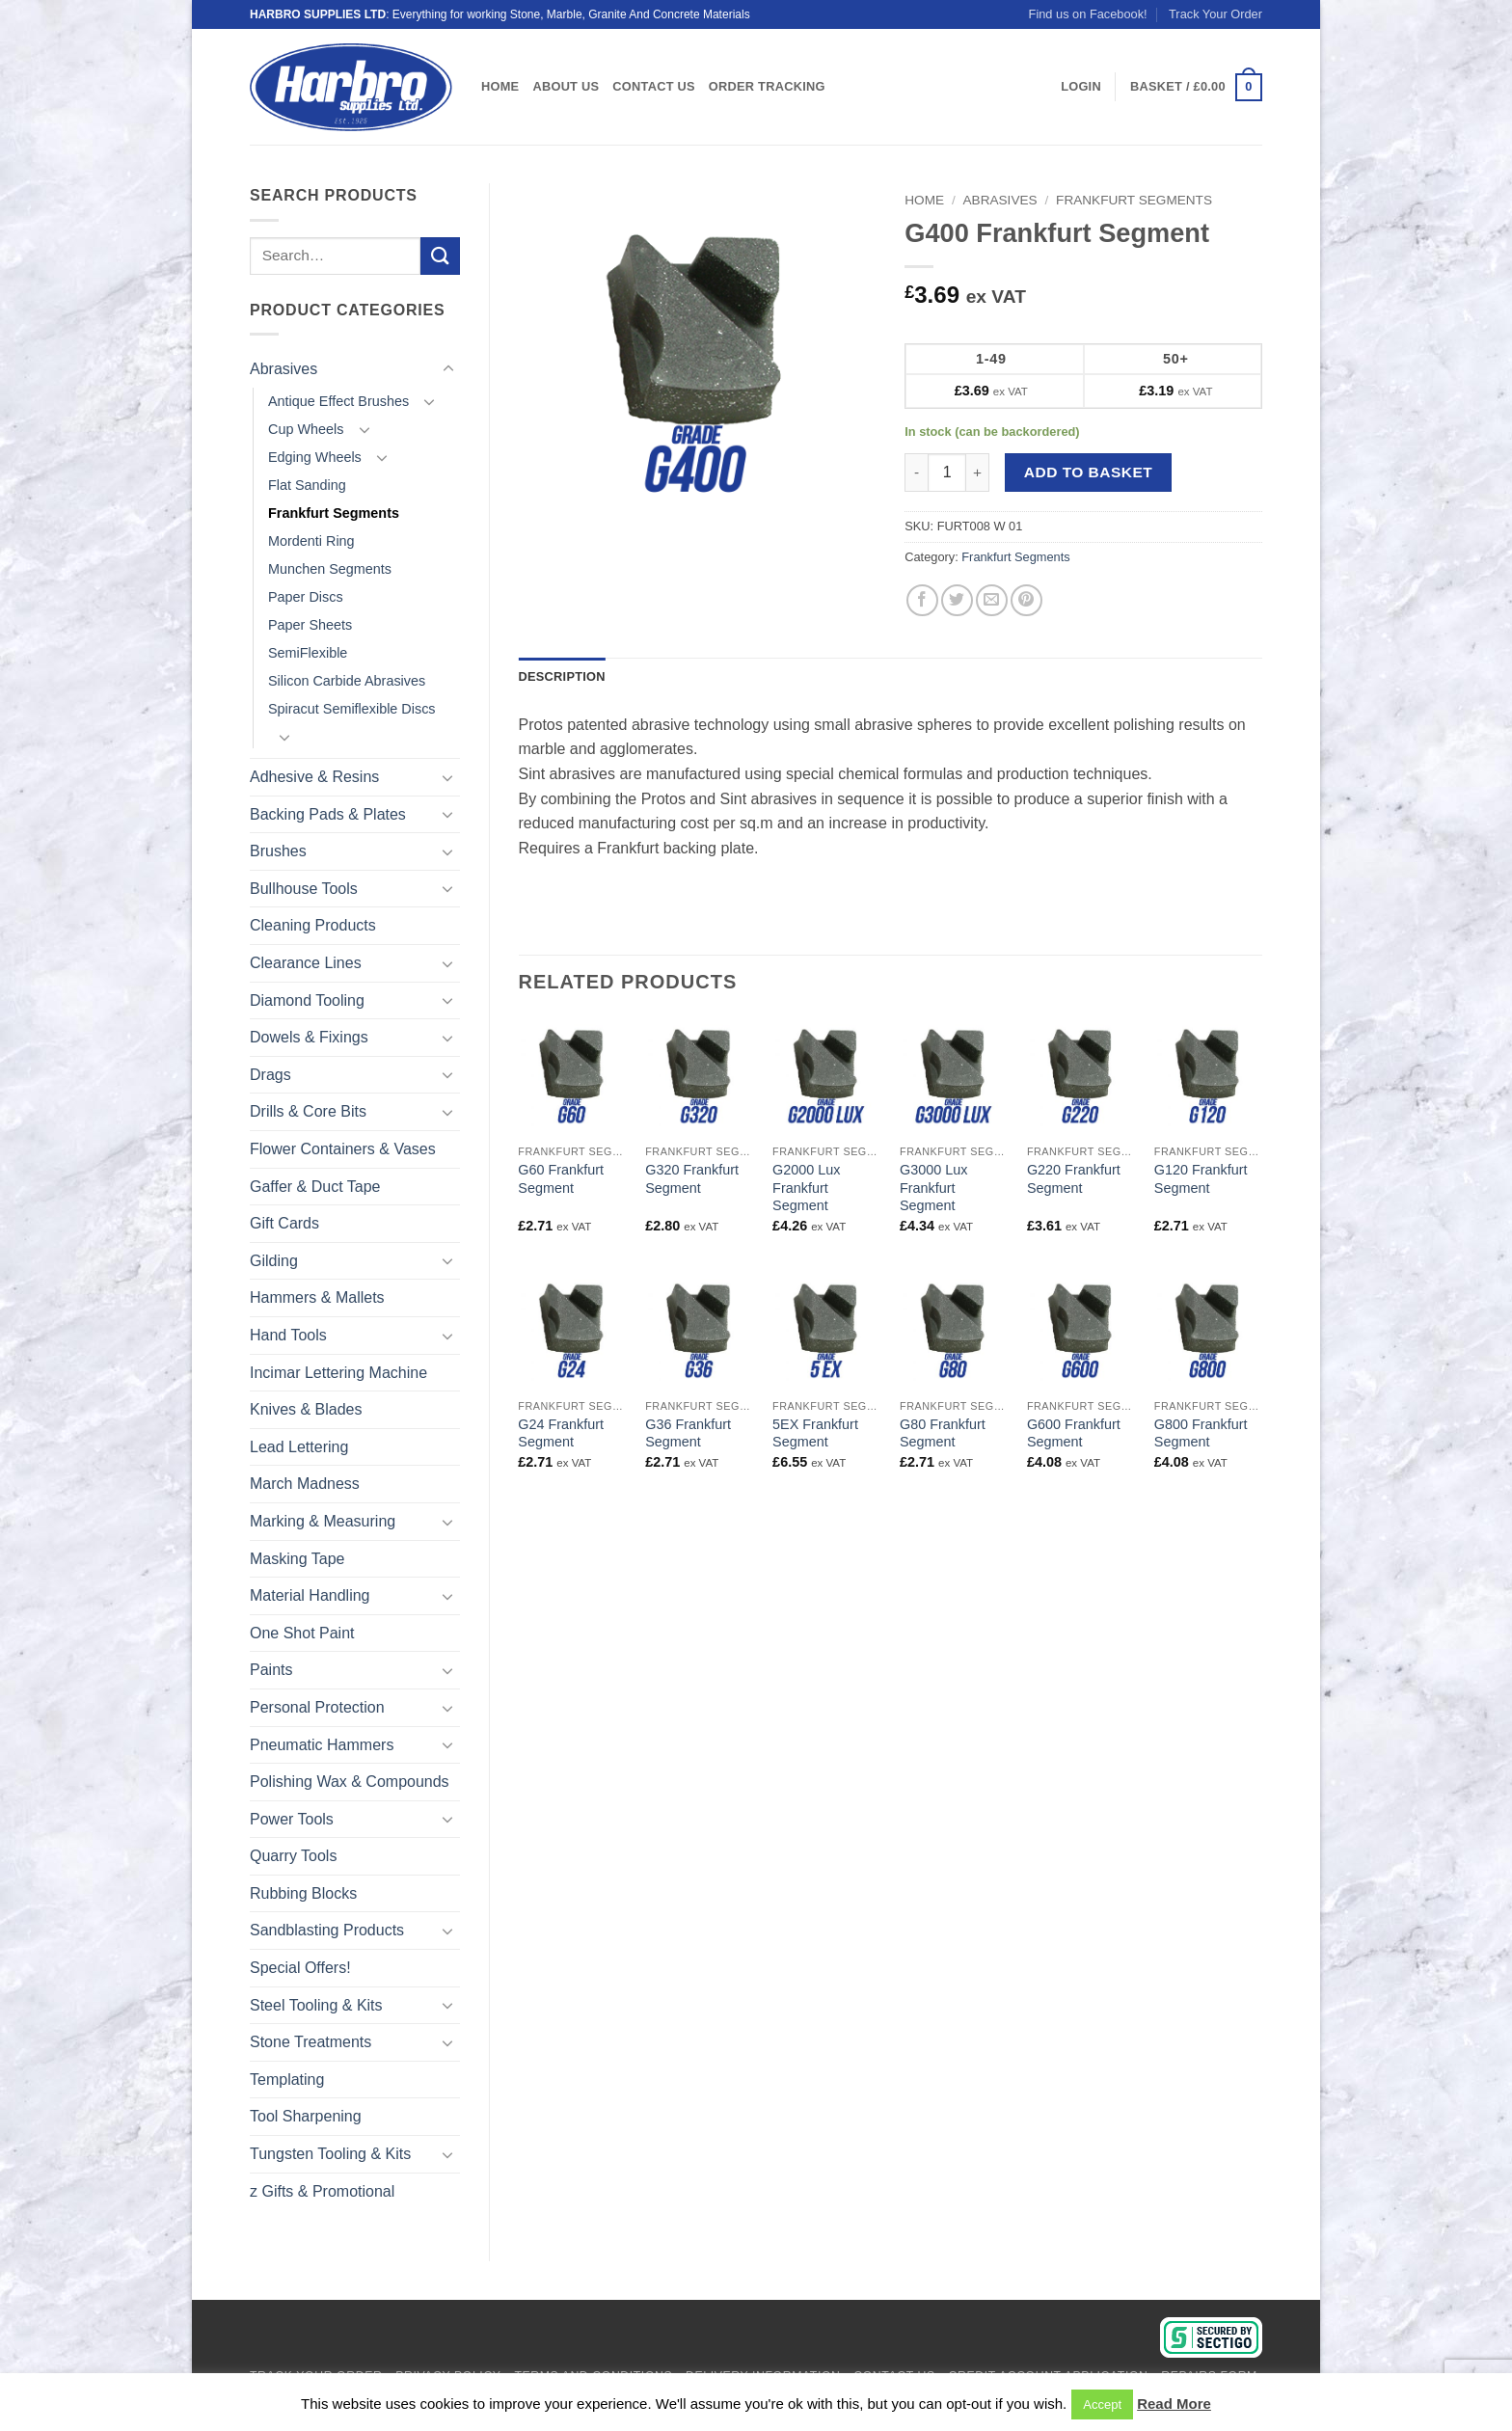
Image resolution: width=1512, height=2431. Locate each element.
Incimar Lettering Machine (338, 1372)
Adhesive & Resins (314, 777)
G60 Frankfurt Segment (561, 1179)
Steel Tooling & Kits (316, 2005)
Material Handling (310, 1595)
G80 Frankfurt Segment (943, 1433)
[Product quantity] (947, 472)
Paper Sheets (310, 625)
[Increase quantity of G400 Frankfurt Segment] (977, 472)
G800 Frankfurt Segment (1201, 1433)
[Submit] (439, 256)
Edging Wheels (315, 457)
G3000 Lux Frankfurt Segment (933, 1187)
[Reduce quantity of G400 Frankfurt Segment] (916, 472)
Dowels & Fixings (309, 1037)
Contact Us (653, 86)
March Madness (305, 1483)
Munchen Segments (330, 569)
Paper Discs (305, 597)
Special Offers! (300, 1967)
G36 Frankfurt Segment (688, 1433)
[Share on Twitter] (957, 600)
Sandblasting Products (327, 1930)
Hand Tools (288, 1335)
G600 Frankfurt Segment (1073, 1433)
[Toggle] (448, 369)
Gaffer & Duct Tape (315, 1186)
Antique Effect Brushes (338, 401)
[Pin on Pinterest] (1026, 600)
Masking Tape (297, 1559)
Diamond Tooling (307, 1000)
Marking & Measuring (322, 1521)
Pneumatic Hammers (321, 1745)
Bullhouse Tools (304, 888)
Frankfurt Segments (333, 513)
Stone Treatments (310, 2042)
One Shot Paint (302, 1633)
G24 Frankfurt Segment (561, 1433)
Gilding (274, 1261)
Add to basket (1088, 472)
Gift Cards (284, 1223)
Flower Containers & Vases (343, 1149)
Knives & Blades (306, 1409)
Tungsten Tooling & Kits (330, 2154)
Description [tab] (562, 676)
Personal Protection (317, 1707)
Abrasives (283, 369)
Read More (1174, 2403)
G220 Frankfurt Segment (1073, 1179)
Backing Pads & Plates (328, 814)
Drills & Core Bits (308, 1111)
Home (500, 86)
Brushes (278, 851)
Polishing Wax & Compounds (349, 1781)
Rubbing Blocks (303, 1893)
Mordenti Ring (311, 541)
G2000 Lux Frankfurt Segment (806, 1187)
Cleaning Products (313, 925)
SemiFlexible (307, 653)
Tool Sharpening (306, 2116)
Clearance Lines (306, 963)
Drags (270, 1075)
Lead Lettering (299, 1447)
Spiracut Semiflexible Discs (352, 708)
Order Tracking (767, 86)
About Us (565, 86)
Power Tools (292, 1819)
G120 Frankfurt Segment (1201, 1179)
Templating (287, 2079)
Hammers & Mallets (317, 1297)
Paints (271, 1669)
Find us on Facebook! (1088, 14)
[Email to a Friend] (992, 600)
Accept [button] (1102, 2404)
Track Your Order (1215, 14)
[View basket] (1196, 88)
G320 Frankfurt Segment (692, 1179)
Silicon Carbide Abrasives (346, 681)
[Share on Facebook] (922, 600)
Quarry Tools (293, 1856)
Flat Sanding (307, 485)
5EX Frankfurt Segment (815, 1433)
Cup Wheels (305, 429)
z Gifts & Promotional (322, 2191)
